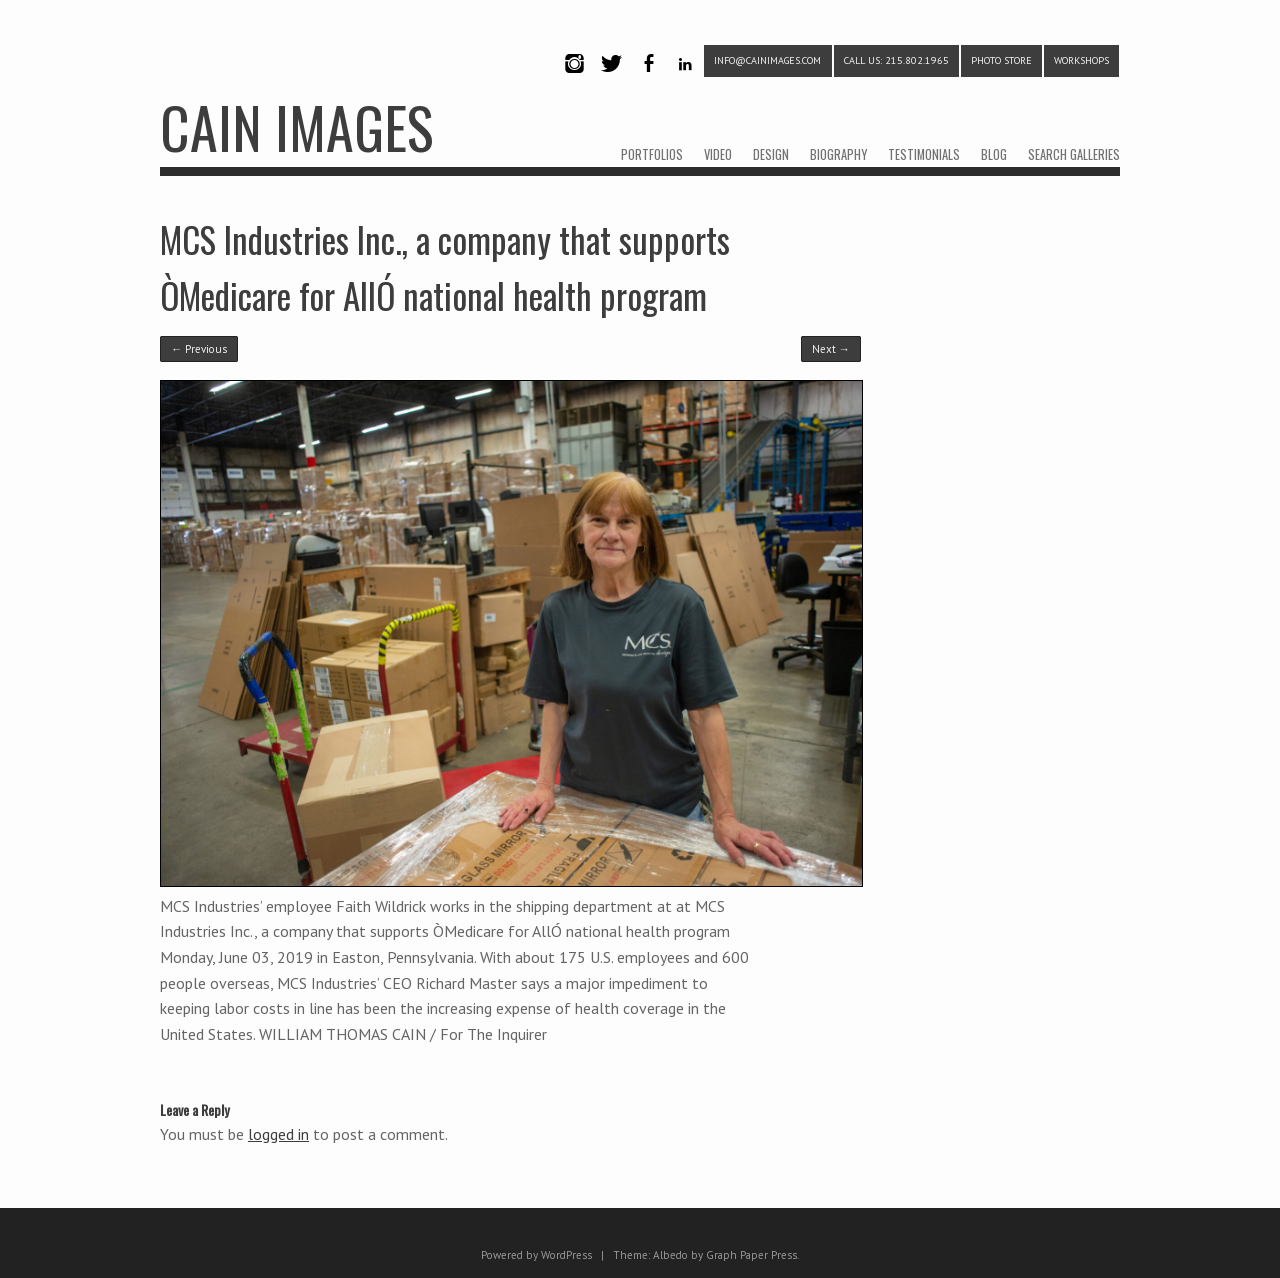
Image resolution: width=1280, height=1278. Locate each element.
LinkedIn (685, 80)
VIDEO (718, 154)
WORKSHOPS (1081, 60)
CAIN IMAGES (296, 126)
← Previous (199, 349)
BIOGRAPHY (838, 154)
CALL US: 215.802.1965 (896, 60)
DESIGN (771, 154)
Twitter (611, 80)
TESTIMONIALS (924, 154)
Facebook (648, 80)
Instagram (574, 80)
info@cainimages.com (767, 60)
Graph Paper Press (751, 1255)
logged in (278, 1134)
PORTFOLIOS (652, 154)
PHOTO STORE (1001, 60)
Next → (831, 349)
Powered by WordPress (536, 1255)
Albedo (670, 1255)
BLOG (994, 154)
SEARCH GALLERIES (1074, 154)
